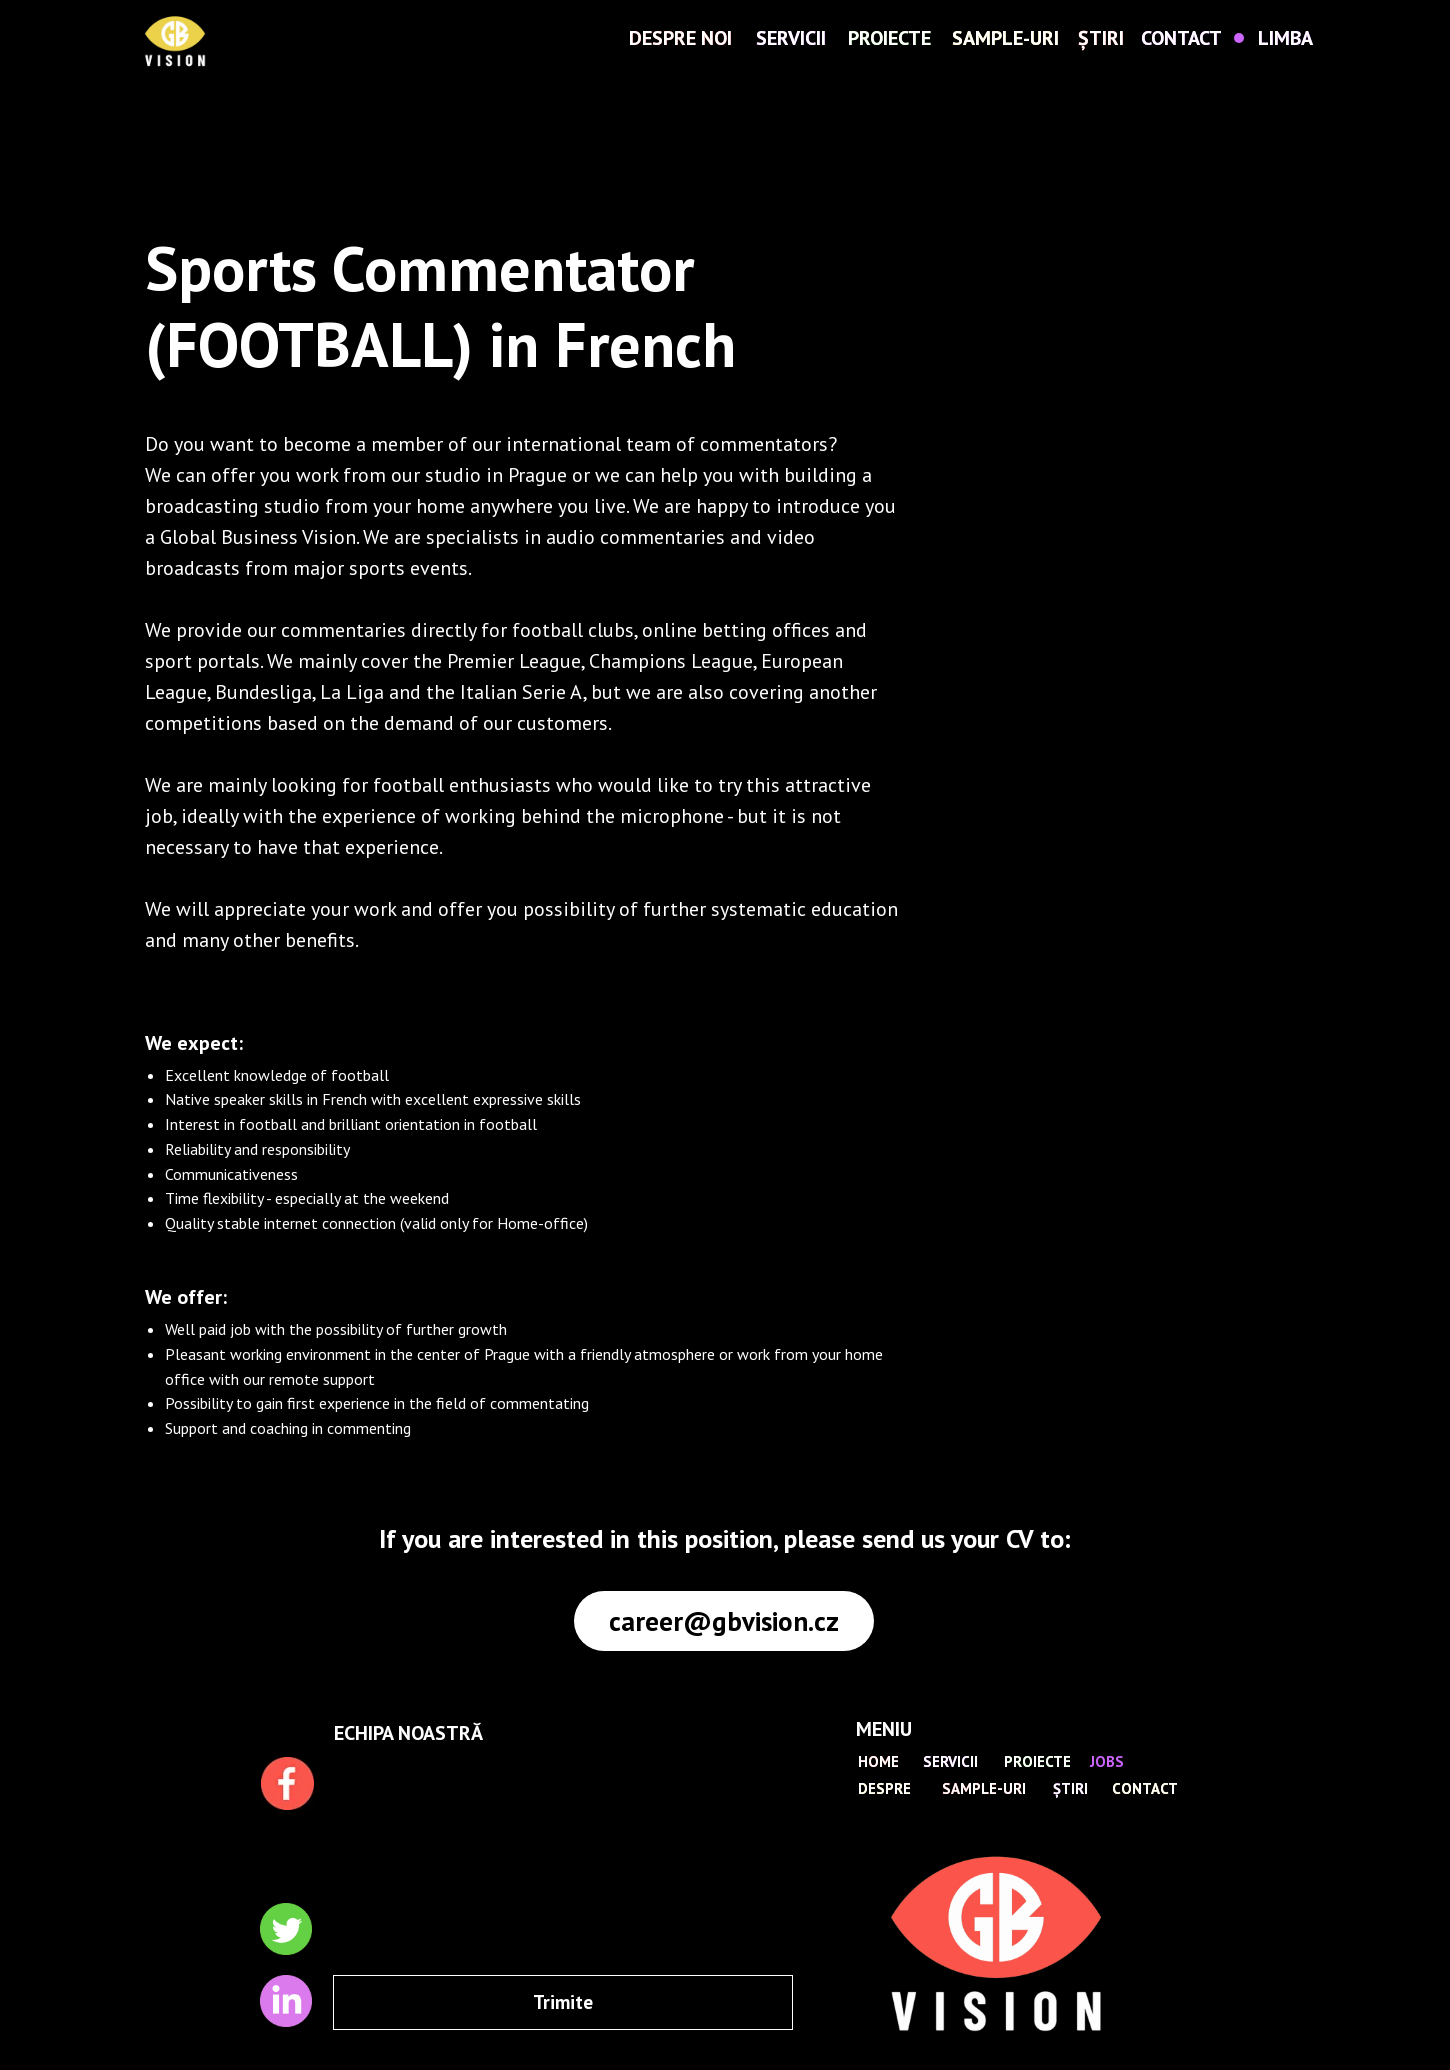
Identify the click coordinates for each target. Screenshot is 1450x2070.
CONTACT (1181, 38)
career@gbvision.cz (724, 1621)
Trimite (563, 2002)
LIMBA (1285, 38)
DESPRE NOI (680, 38)
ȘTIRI (1101, 38)
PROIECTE (889, 38)
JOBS (1107, 1761)
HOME (878, 1761)
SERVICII (791, 38)
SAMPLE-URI (1005, 38)
